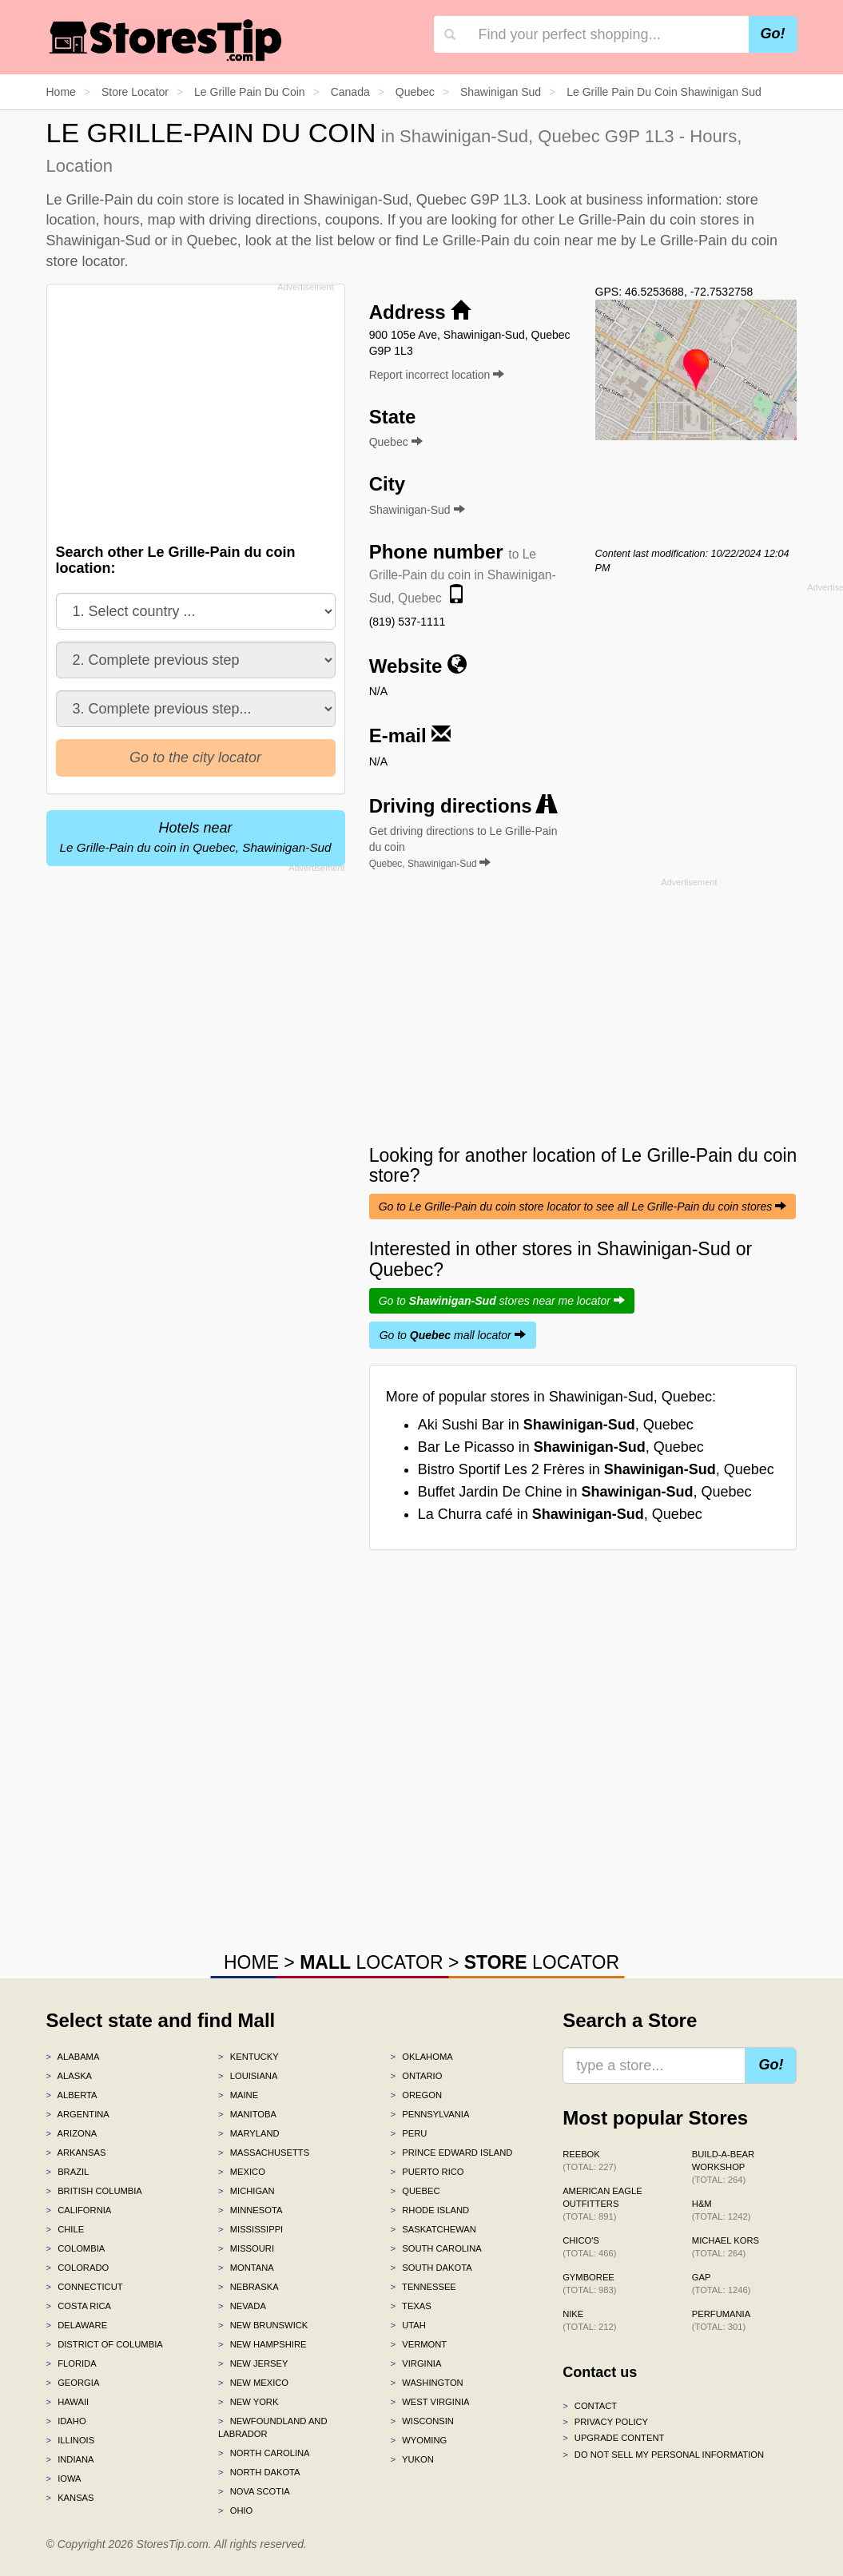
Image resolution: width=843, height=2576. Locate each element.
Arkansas (76, 2152)
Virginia (416, 2363)
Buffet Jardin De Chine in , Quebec (585, 1492)
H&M (721, 2210)
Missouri (246, 2248)
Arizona (71, 2133)
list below (345, 240)
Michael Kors (725, 2247)
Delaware (77, 2325)
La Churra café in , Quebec (560, 1514)
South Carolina (436, 2248)
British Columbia (94, 2191)
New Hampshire (262, 2344)
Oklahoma (422, 2056)
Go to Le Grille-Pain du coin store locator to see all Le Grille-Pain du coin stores (582, 1206)
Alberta (71, 2095)
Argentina (77, 2114)
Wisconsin (422, 2421)
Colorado (77, 2267)
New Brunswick (263, 2325)
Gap (721, 2283)
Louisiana (247, 2076)
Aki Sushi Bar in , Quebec (556, 1425)
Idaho (66, 2421)
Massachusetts (263, 2152)
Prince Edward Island (452, 2152)
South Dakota (431, 2267)
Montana (246, 2267)
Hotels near (196, 837)
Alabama (73, 2056)
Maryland (249, 2133)
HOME (251, 1962)
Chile (65, 2229)
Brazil (67, 2171)
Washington (427, 2382)
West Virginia (430, 2402)
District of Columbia (104, 2344)
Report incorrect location (437, 374)
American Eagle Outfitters (602, 2203)
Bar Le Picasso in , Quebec (561, 1447)
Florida (71, 2363)
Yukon (412, 2459)
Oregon (416, 2095)
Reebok (589, 2160)
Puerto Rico (427, 2171)
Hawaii (67, 2402)
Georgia (73, 2382)
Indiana (70, 2459)
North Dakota (259, 2472)
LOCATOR (371, 1962)
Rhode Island (430, 2210)
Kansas (70, 2497)
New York (248, 2402)
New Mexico (253, 2382)
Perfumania (721, 2320)
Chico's (589, 2247)
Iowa (64, 2478)
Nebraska (248, 2287)
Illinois (70, 2440)
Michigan (246, 2191)
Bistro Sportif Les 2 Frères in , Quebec (596, 1469)
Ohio (235, 2510)
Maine (238, 2095)
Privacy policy (605, 2422)
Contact (590, 2406)
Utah (408, 2325)
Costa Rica (79, 2306)
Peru (409, 2133)
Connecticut (84, 2287)
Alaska (69, 2076)
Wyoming (419, 2440)
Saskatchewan (433, 2229)
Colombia (75, 2248)
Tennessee (423, 2287)
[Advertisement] (200, 409)
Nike (589, 2320)
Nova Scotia (254, 2491)
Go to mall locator (453, 1335)
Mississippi (250, 2229)
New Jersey (253, 2363)
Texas (411, 2306)
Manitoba (247, 2114)
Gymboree (589, 2283)
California (79, 2210)
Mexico (241, 2171)
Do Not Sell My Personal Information (663, 2454)
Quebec (415, 2191)
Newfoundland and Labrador (272, 2427)
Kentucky (248, 2056)
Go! (773, 34)
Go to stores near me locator (502, 1300)
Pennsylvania (430, 2114)
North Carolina (264, 2453)
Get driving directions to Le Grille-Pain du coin (463, 847)
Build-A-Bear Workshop (723, 2166)
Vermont (419, 2344)
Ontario (417, 2076)
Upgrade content (613, 2438)
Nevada (242, 2306)
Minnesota (250, 2210)
